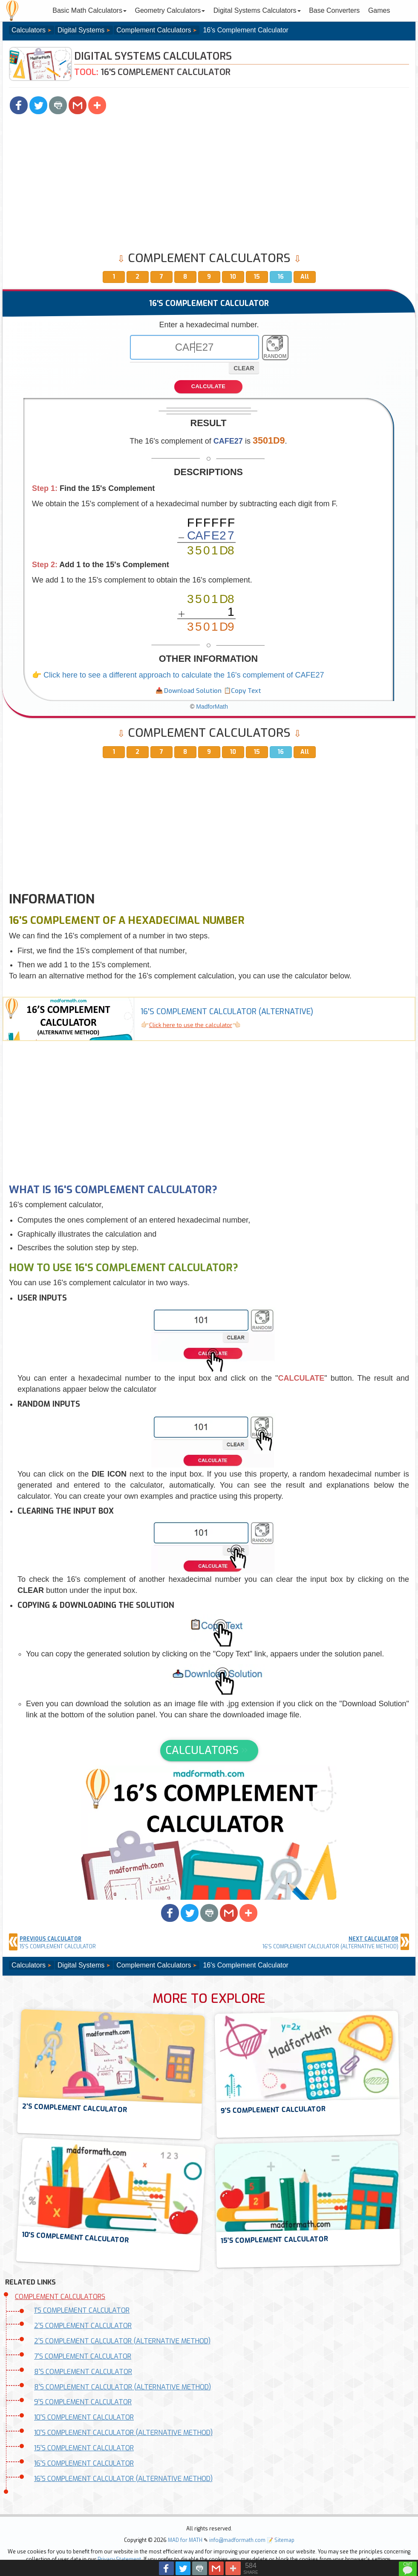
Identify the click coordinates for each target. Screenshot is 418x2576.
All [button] (304, 277)
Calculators (29, 30)
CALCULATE (208, 386)
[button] (19, 105)
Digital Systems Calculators (257, 10)
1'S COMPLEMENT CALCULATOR (82, 2310)
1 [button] (113, 277)
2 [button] (137, 277)
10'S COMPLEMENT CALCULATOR (84, 2417)
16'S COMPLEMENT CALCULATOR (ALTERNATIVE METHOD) (123, 2478)
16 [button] (280, 277)
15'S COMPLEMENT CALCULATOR (84, 2447)
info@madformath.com (237, 2540)
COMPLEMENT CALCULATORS (60, 2296)
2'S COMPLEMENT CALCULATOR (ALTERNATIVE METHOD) (122, 2341)
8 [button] (185, 277)
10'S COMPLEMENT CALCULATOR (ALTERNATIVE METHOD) (123, 2432)
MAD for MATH (185, 2540)
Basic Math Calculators (89, 10)
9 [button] (209, 277)
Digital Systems (81, 30)
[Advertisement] (209, 183)
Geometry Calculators (170, 10)
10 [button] (233, 277)
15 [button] (257, 277)
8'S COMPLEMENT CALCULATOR (83, 2371)
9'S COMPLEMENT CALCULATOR (83, 2401)
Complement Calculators (153, 30)
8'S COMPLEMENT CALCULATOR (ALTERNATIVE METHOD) (122, 2387)
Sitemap (284, 2540)
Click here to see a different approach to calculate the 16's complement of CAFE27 (183, 675)
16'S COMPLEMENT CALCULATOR (84, 2463)
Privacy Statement (119, 2559)
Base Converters (334, 10)
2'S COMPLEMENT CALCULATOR (83, 2325)
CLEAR (244, 368)
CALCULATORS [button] (202, 1750)
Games (379, 10)
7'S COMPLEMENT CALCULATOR (82, 2356)
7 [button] (161, 277)
